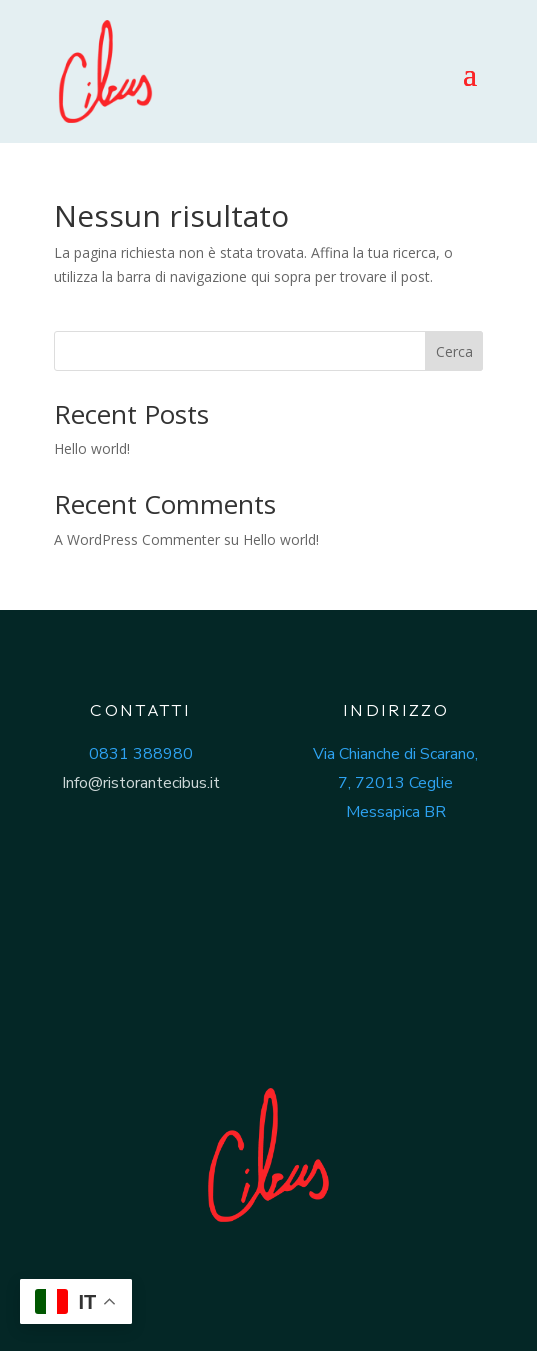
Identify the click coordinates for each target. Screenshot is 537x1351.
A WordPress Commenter (137, 539)
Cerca (454, 351)
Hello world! (92, 448)
